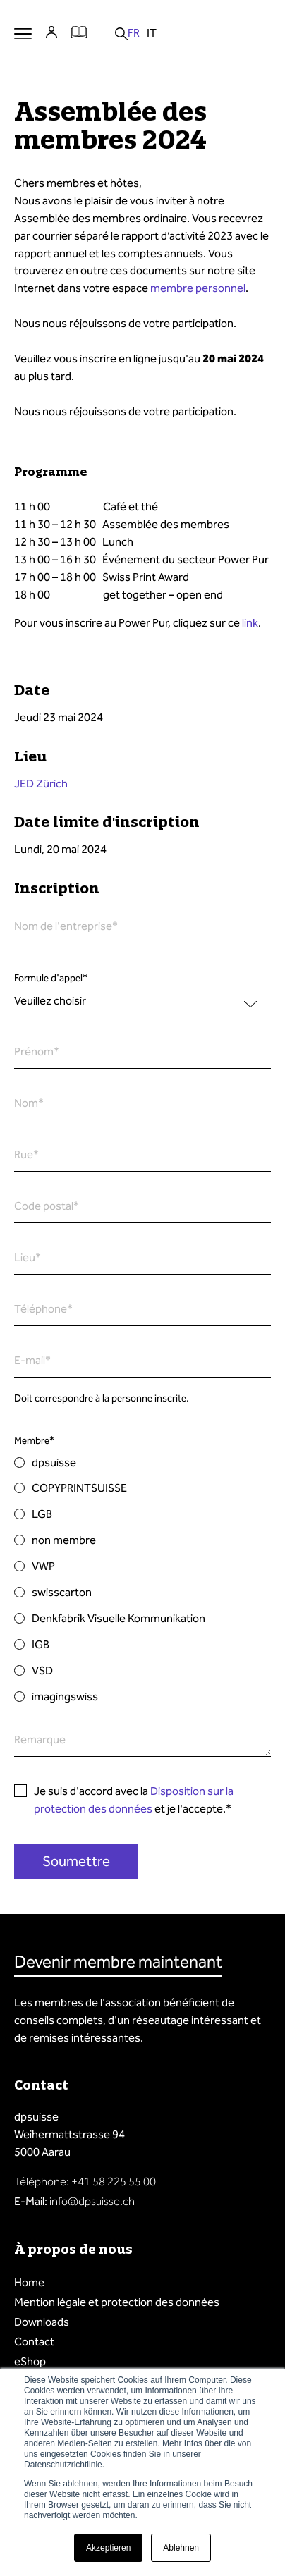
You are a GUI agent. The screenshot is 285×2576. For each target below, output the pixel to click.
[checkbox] (142, 1580)
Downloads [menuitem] (41, 2322)
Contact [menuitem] (34, 2341)
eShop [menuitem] (30, 2361)
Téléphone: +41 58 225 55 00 (85, 2181)
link (250, 623)
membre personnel (197, 288)
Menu (23, 33)
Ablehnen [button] (181, 2548)
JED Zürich (41, 783)
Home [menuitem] (29, 2282)
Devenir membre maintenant (118, 1962)
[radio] (142, 1463)
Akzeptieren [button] (108, 2548)
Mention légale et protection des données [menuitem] (116, 2302)
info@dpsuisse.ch (92, 2201)
